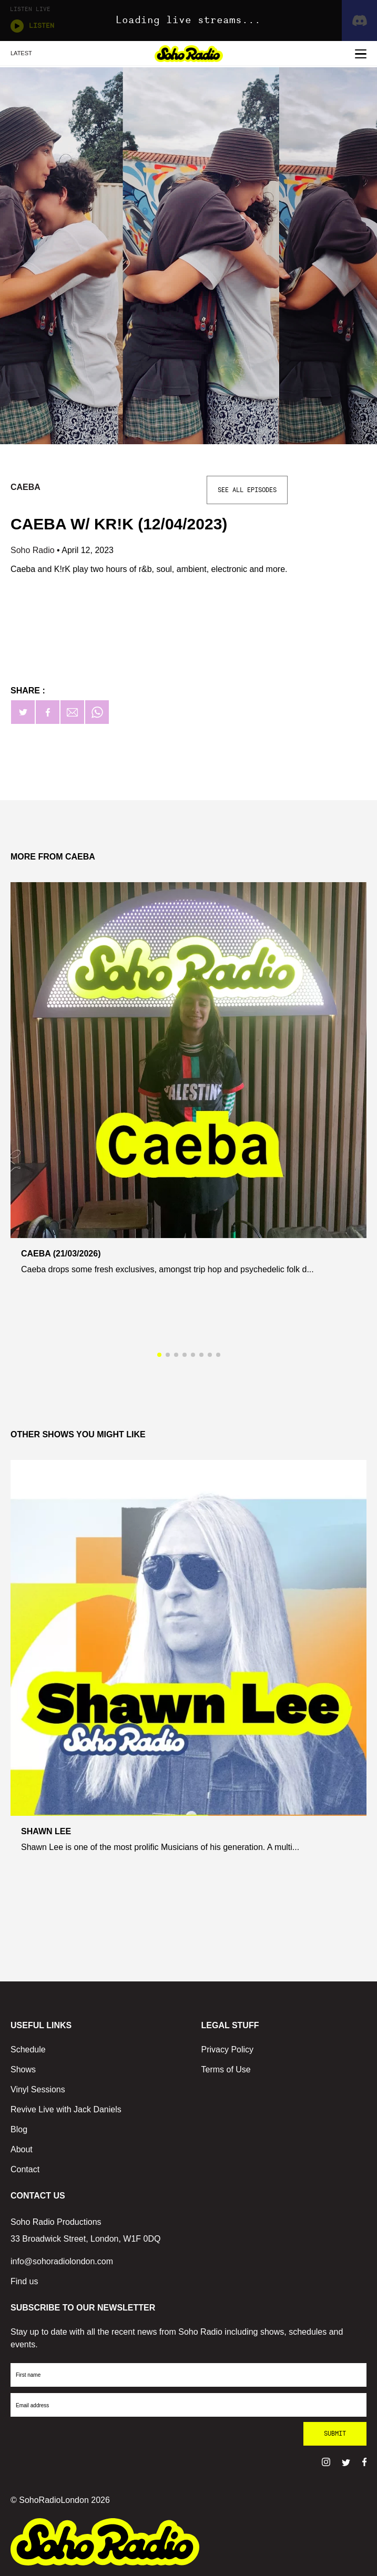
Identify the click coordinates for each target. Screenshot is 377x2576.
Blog (19, 2129)
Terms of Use (226, 2069)
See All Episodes (247, 490)
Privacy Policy (227, 2049)
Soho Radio (34, 550)
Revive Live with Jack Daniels (66, 2109)
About (22, 2149)
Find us (24, 2281)
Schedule (28, 2049)
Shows (23, 2069)
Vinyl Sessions (38, 2089)
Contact (25, 2169)
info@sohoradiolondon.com (62, 2261)
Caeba (25, 487)
